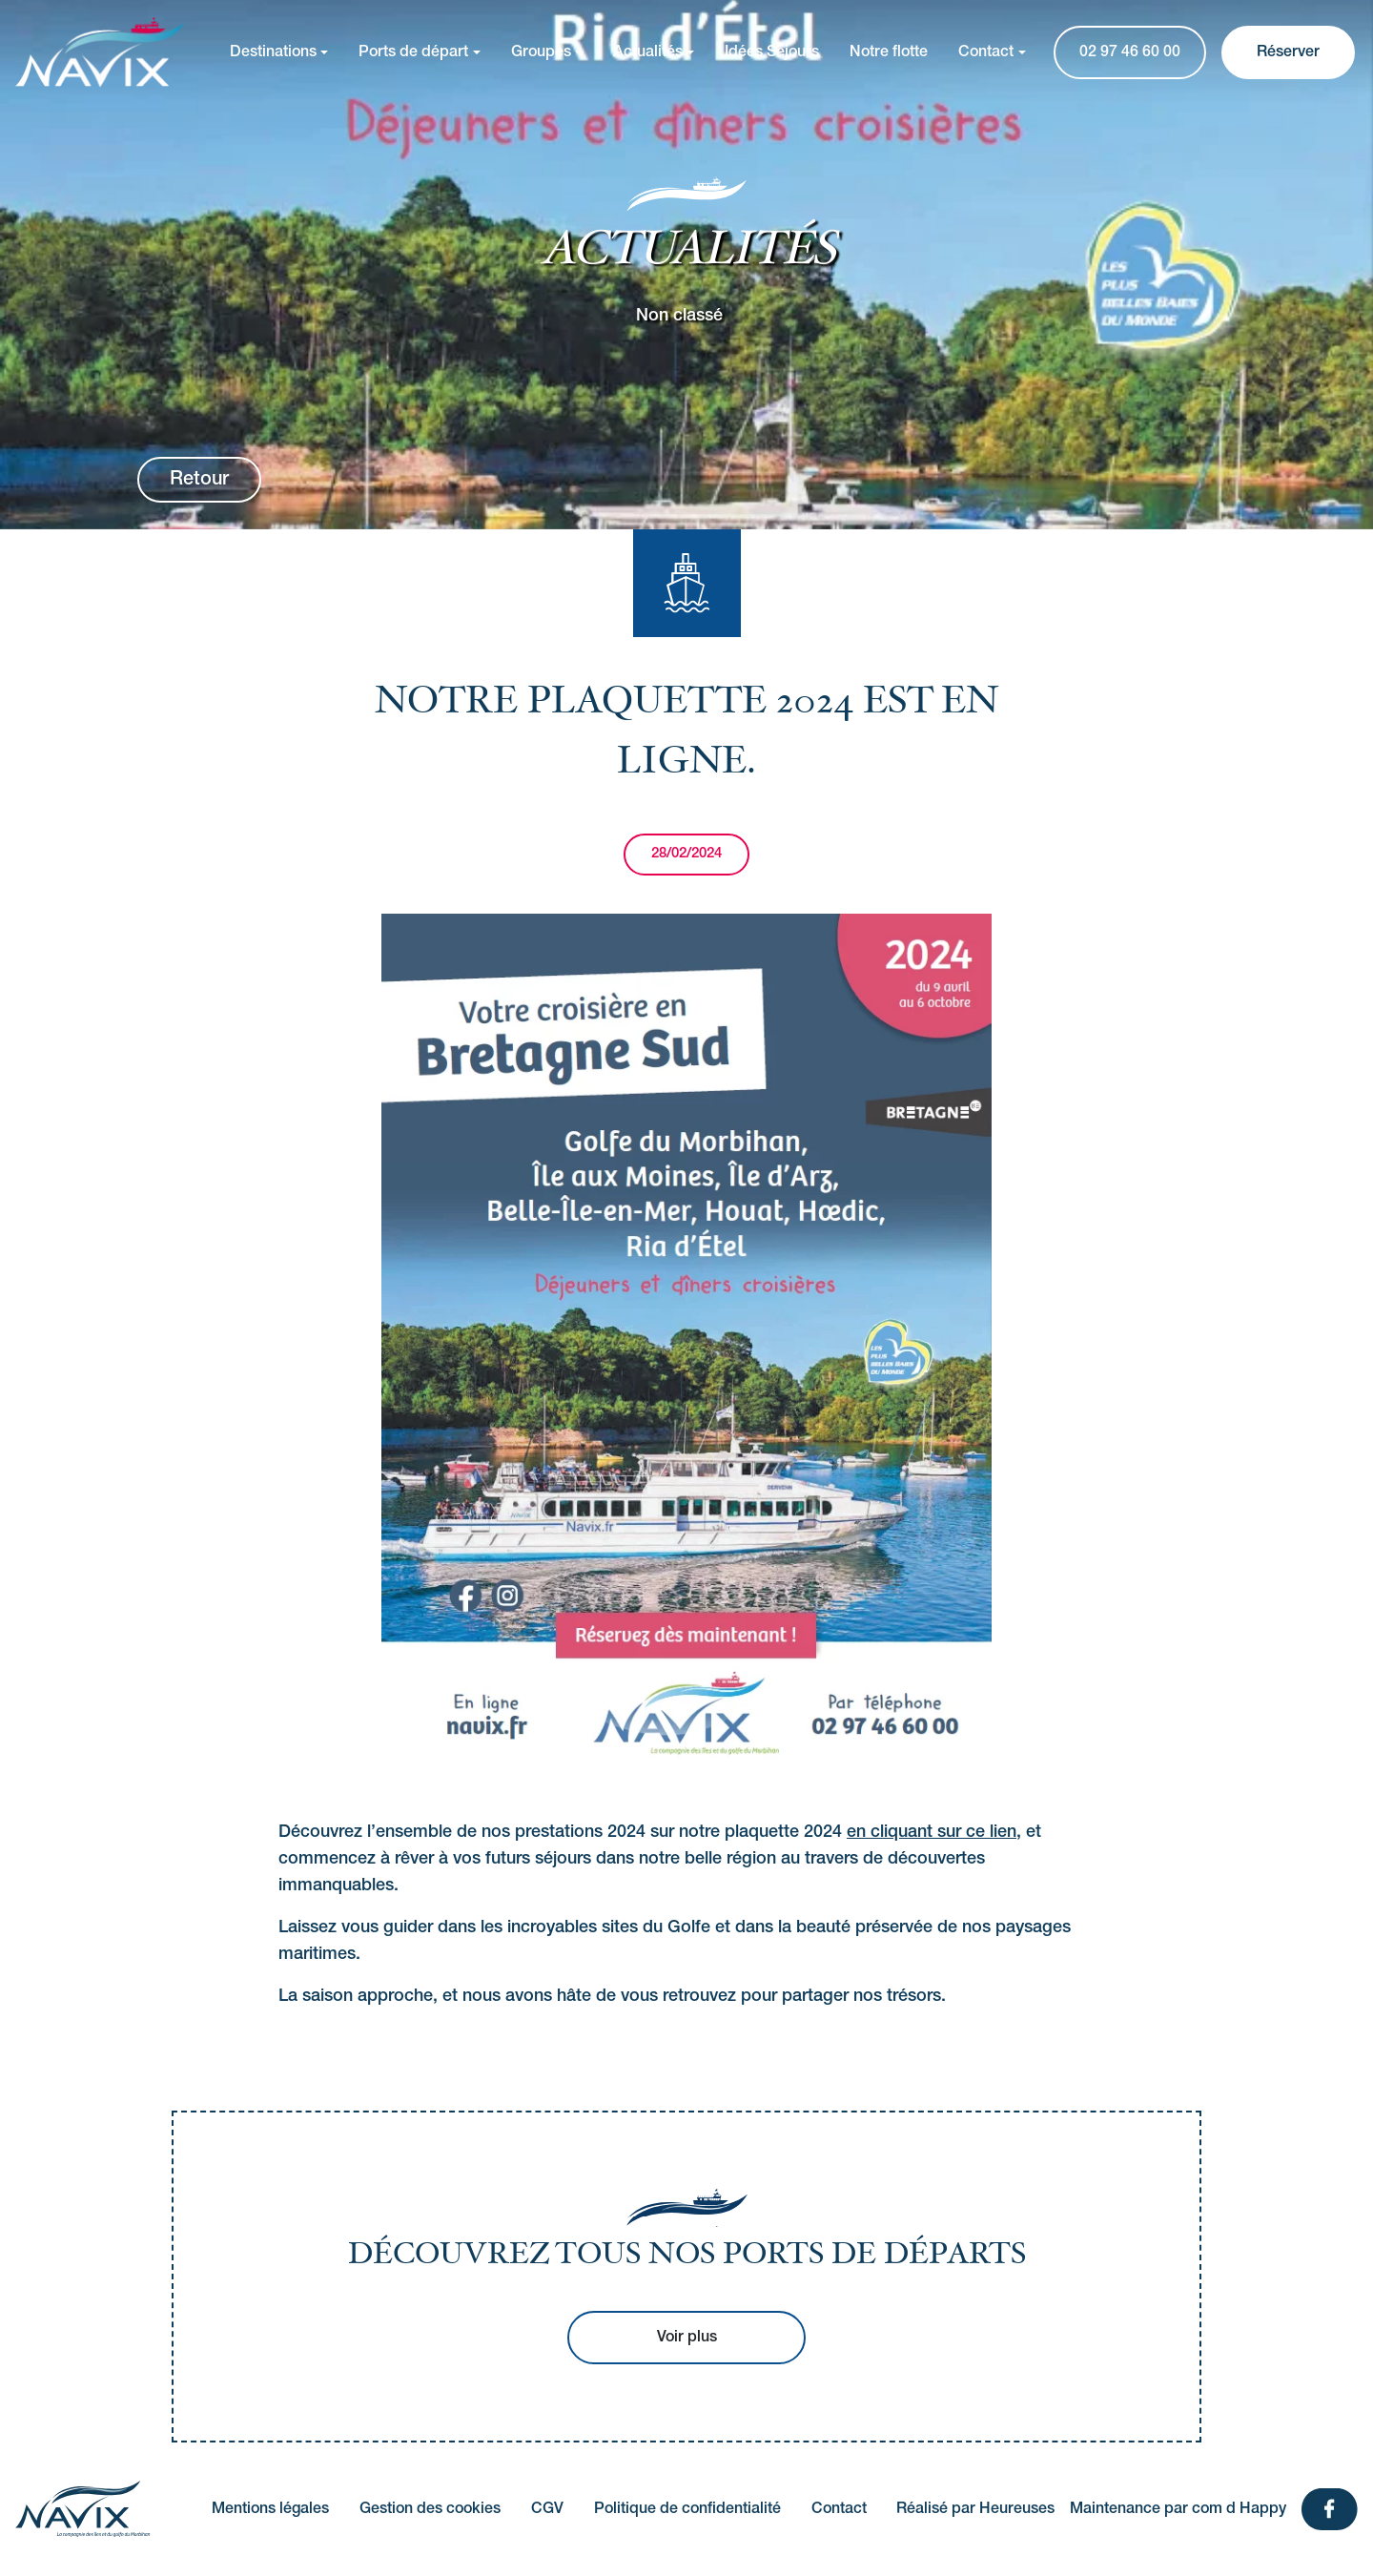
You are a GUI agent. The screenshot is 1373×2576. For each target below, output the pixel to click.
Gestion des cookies (430, 2509)
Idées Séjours (772, 52)
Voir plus (687, 2337)
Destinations (273, 52)
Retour (199, 479)
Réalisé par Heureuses (975, 2509)
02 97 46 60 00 (1129, 52)
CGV (547, 2509)
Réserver (1288, 52)
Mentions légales (270, 2509)
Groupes (541, 52)
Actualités (648, 52)
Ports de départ (413, 52)
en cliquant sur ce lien (931, 1832)
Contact (986, 52)
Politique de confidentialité (687, 2509)
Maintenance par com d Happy (1178, 2509)
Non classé (679, 314)
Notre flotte (889, 52)
